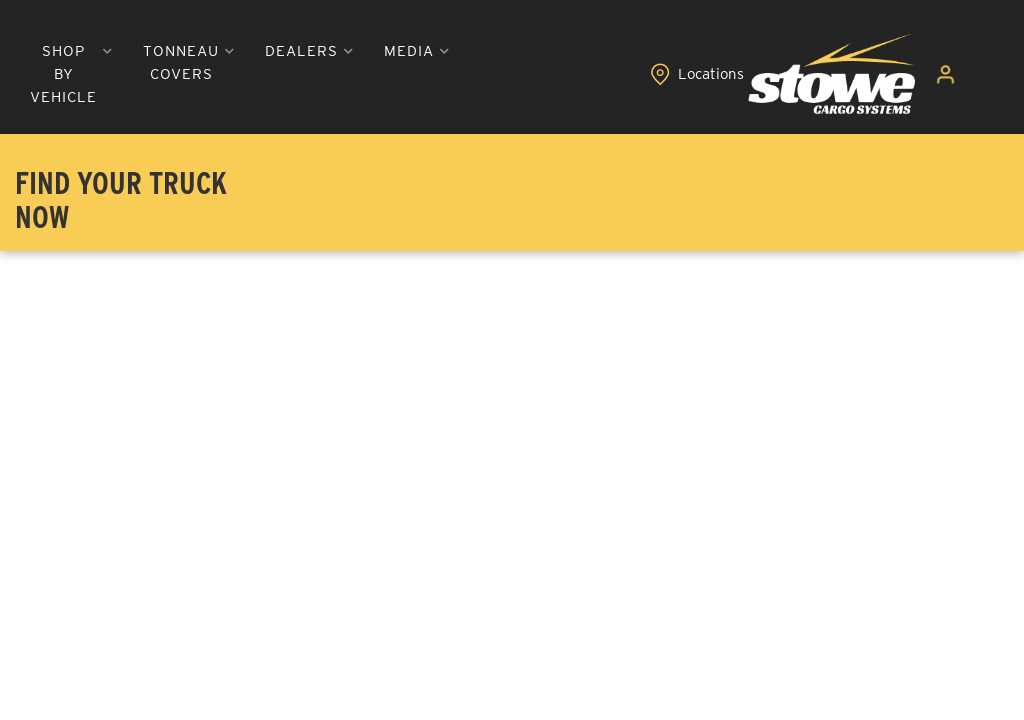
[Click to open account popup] (956, 74)
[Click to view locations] (887, 74)
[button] (218, 74)
